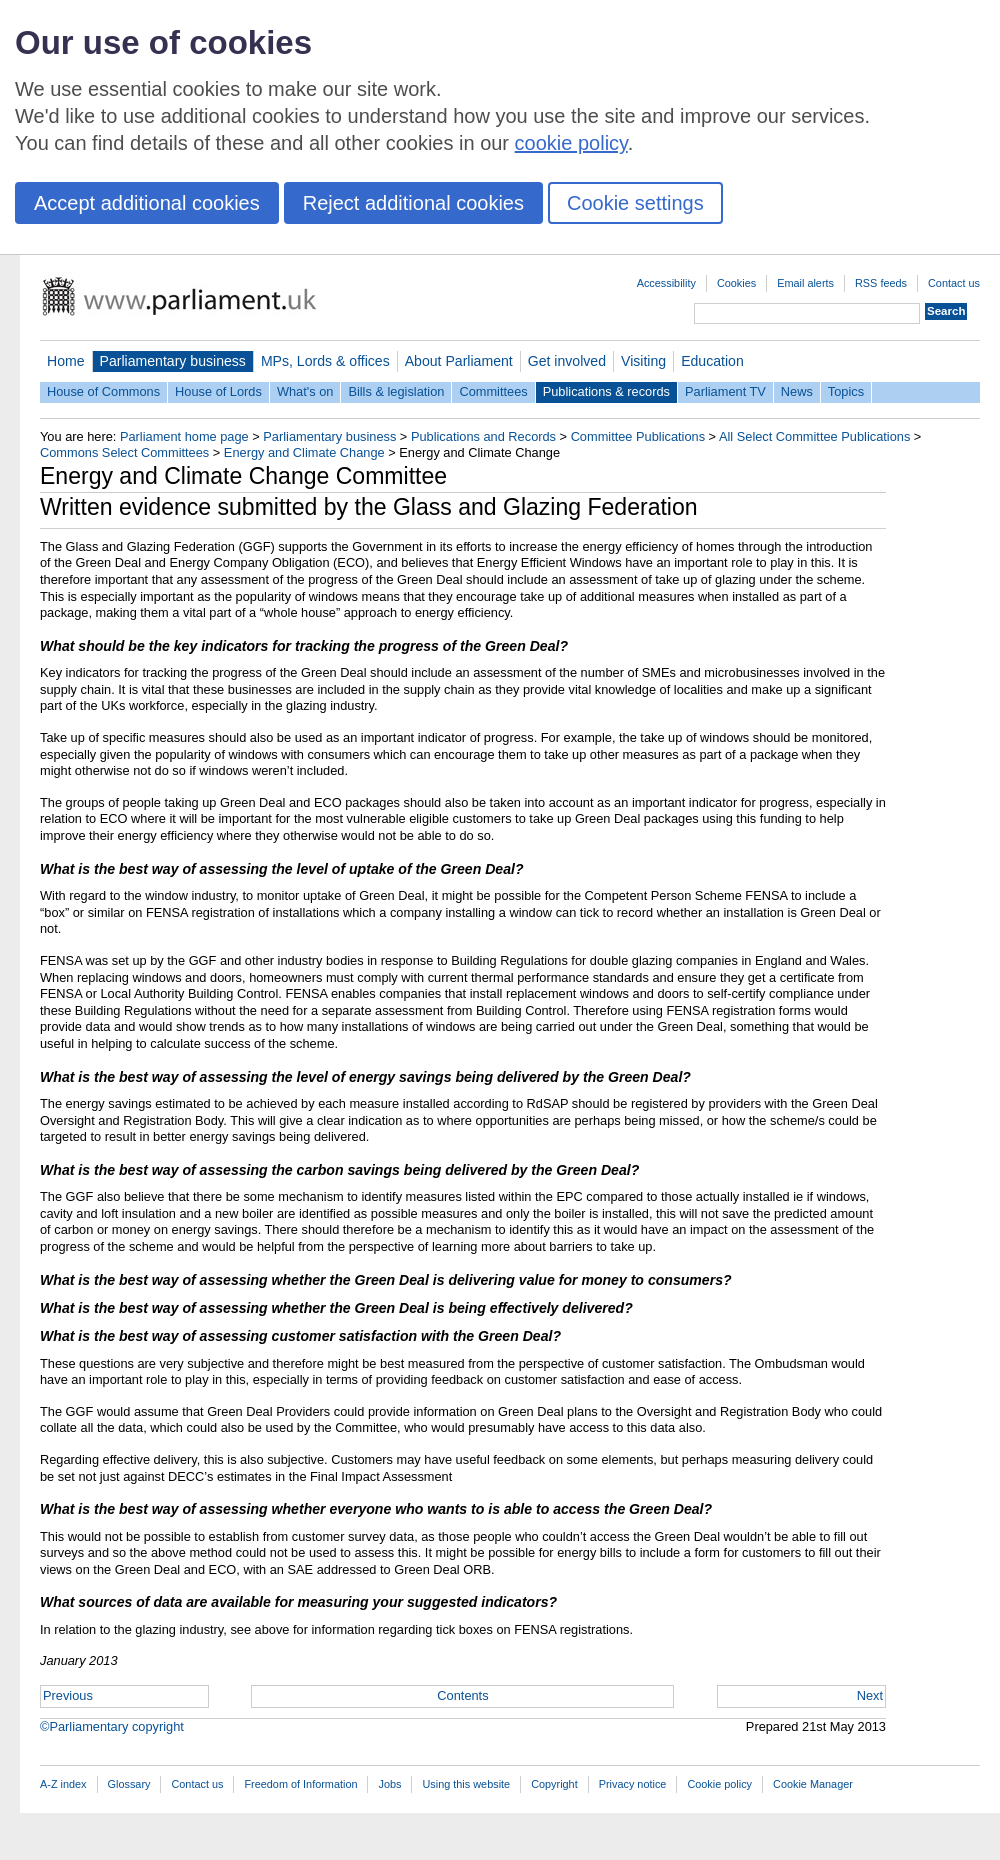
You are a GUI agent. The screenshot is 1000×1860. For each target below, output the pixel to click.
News (797, 391)
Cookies (736, 283)
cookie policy (571, 143)
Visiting (643, 361)
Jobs (389, 1784)
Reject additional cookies (413, 203)
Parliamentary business (173, 361)
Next (870, 1695)
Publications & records (606, 391)
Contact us (954, 283)
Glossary (129, 1784)
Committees (493, 391)
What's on (305, 391)
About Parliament (459, 361)
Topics (846, 391)
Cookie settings (635, 203)
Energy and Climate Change (304, 452)
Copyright (554, 1784)
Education (712, 361)
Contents (462, 1695)
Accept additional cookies (147, 203)
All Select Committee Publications (814, 436)
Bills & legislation (396, 391)
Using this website (466, 1784)
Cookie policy (719, 1784)
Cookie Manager (813, 1784)
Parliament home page (184, 436)
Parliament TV (725, 391)
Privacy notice (633, 1784)
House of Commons (103, 391)
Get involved (567, 361)
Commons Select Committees (124, 452)
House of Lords (218, 391)
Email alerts (805, 283)
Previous (68, 1695)
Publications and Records (483, 436)
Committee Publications (638, 436)
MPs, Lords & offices (325, 361)
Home (66, 361)
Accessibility (666, 283)
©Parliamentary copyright (112, 1726)
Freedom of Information (300, 1784)
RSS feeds (881, 283)
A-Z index (63, 1784)
